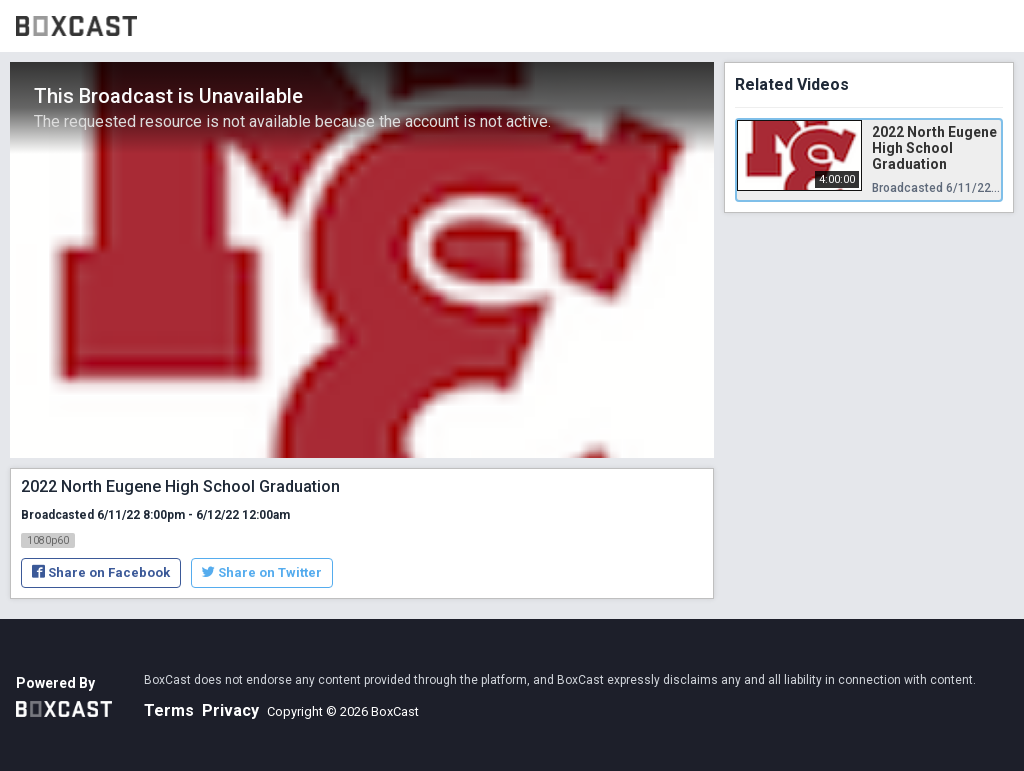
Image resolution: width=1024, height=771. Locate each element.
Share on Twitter (262, 572)
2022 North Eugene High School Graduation (934, 148)
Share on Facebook (101, 572)
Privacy (230, 710)
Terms (169, 710)
